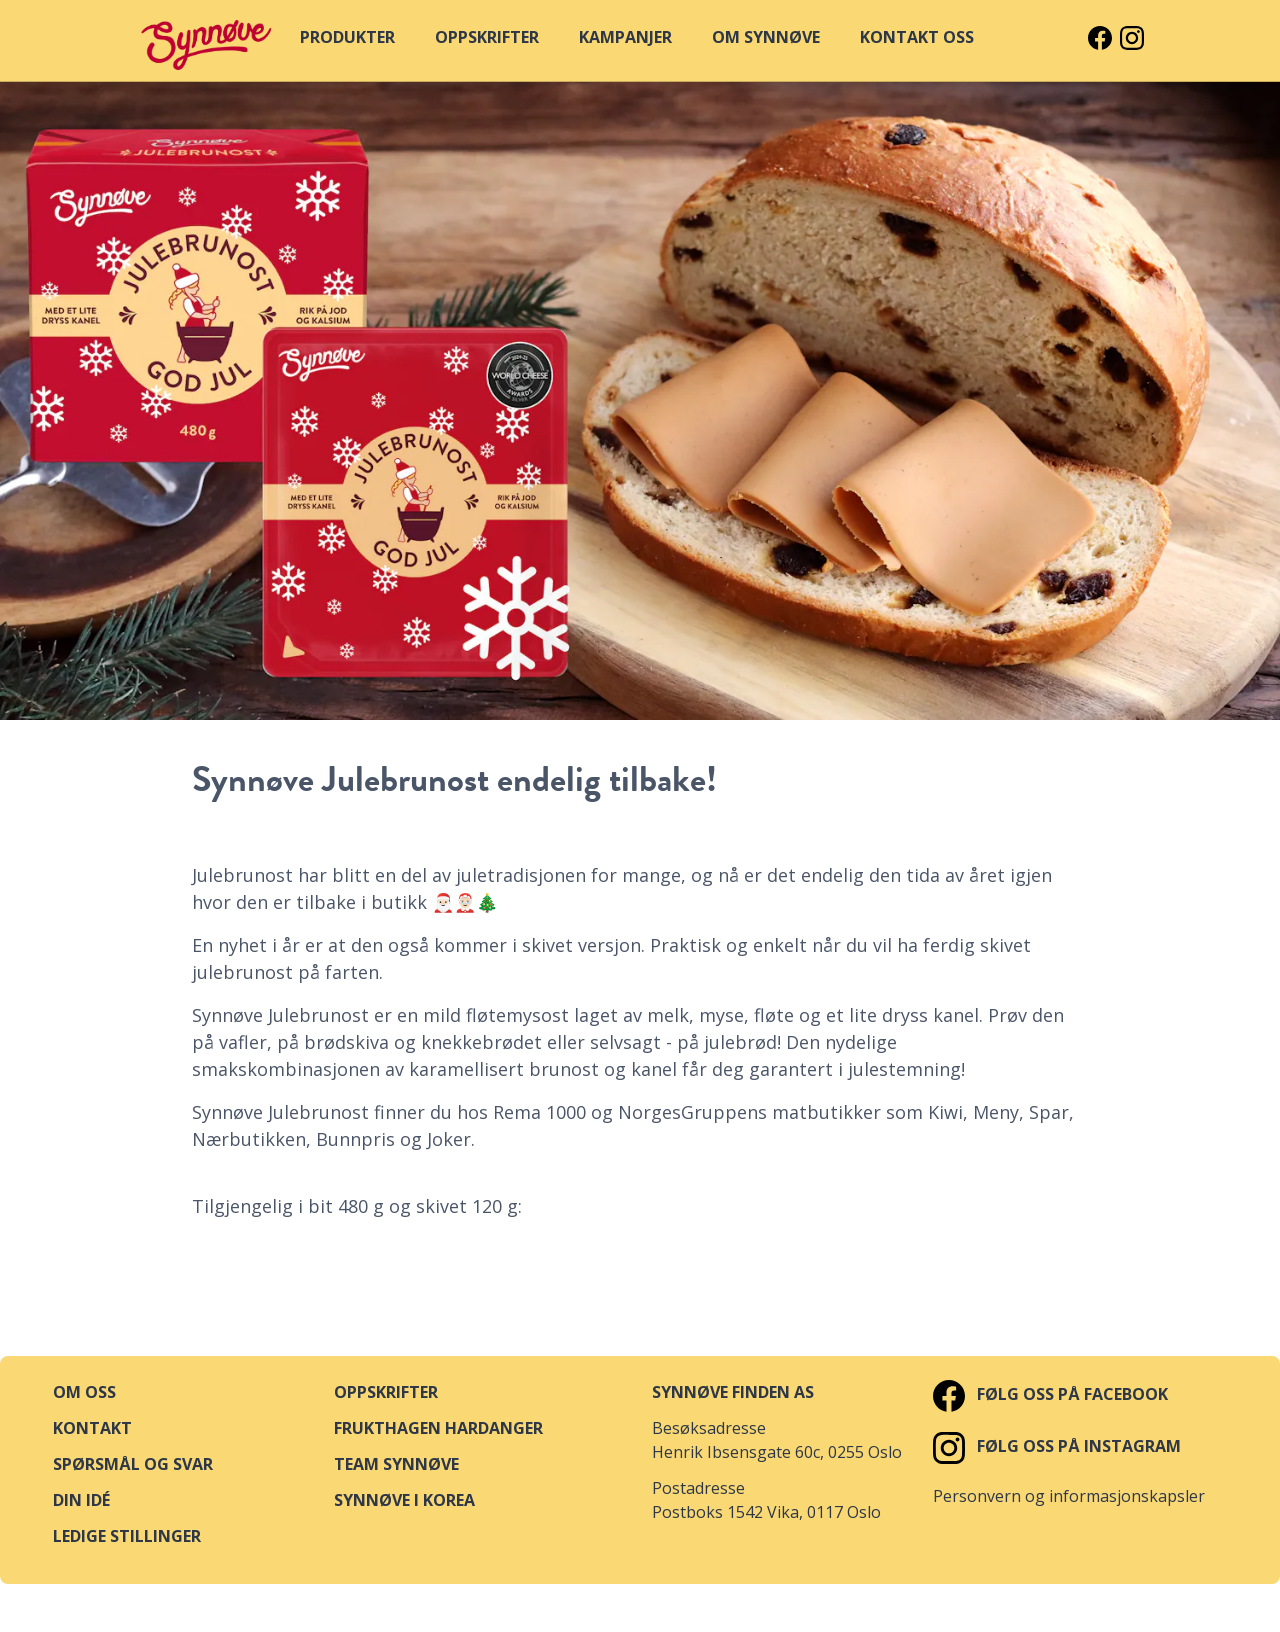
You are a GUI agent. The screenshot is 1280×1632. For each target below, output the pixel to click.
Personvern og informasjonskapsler (1069, 1496)
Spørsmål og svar (133, 1464)
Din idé (81, 1500)
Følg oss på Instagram (1057, 1446)
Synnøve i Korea (404, 1500)
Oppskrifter (386, 1392)
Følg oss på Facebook (1050, 1394)
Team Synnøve (396, 1464)
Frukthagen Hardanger (438, 1428)
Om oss (84, 1392)
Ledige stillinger (127, 1536)
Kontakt (92, 1428)
